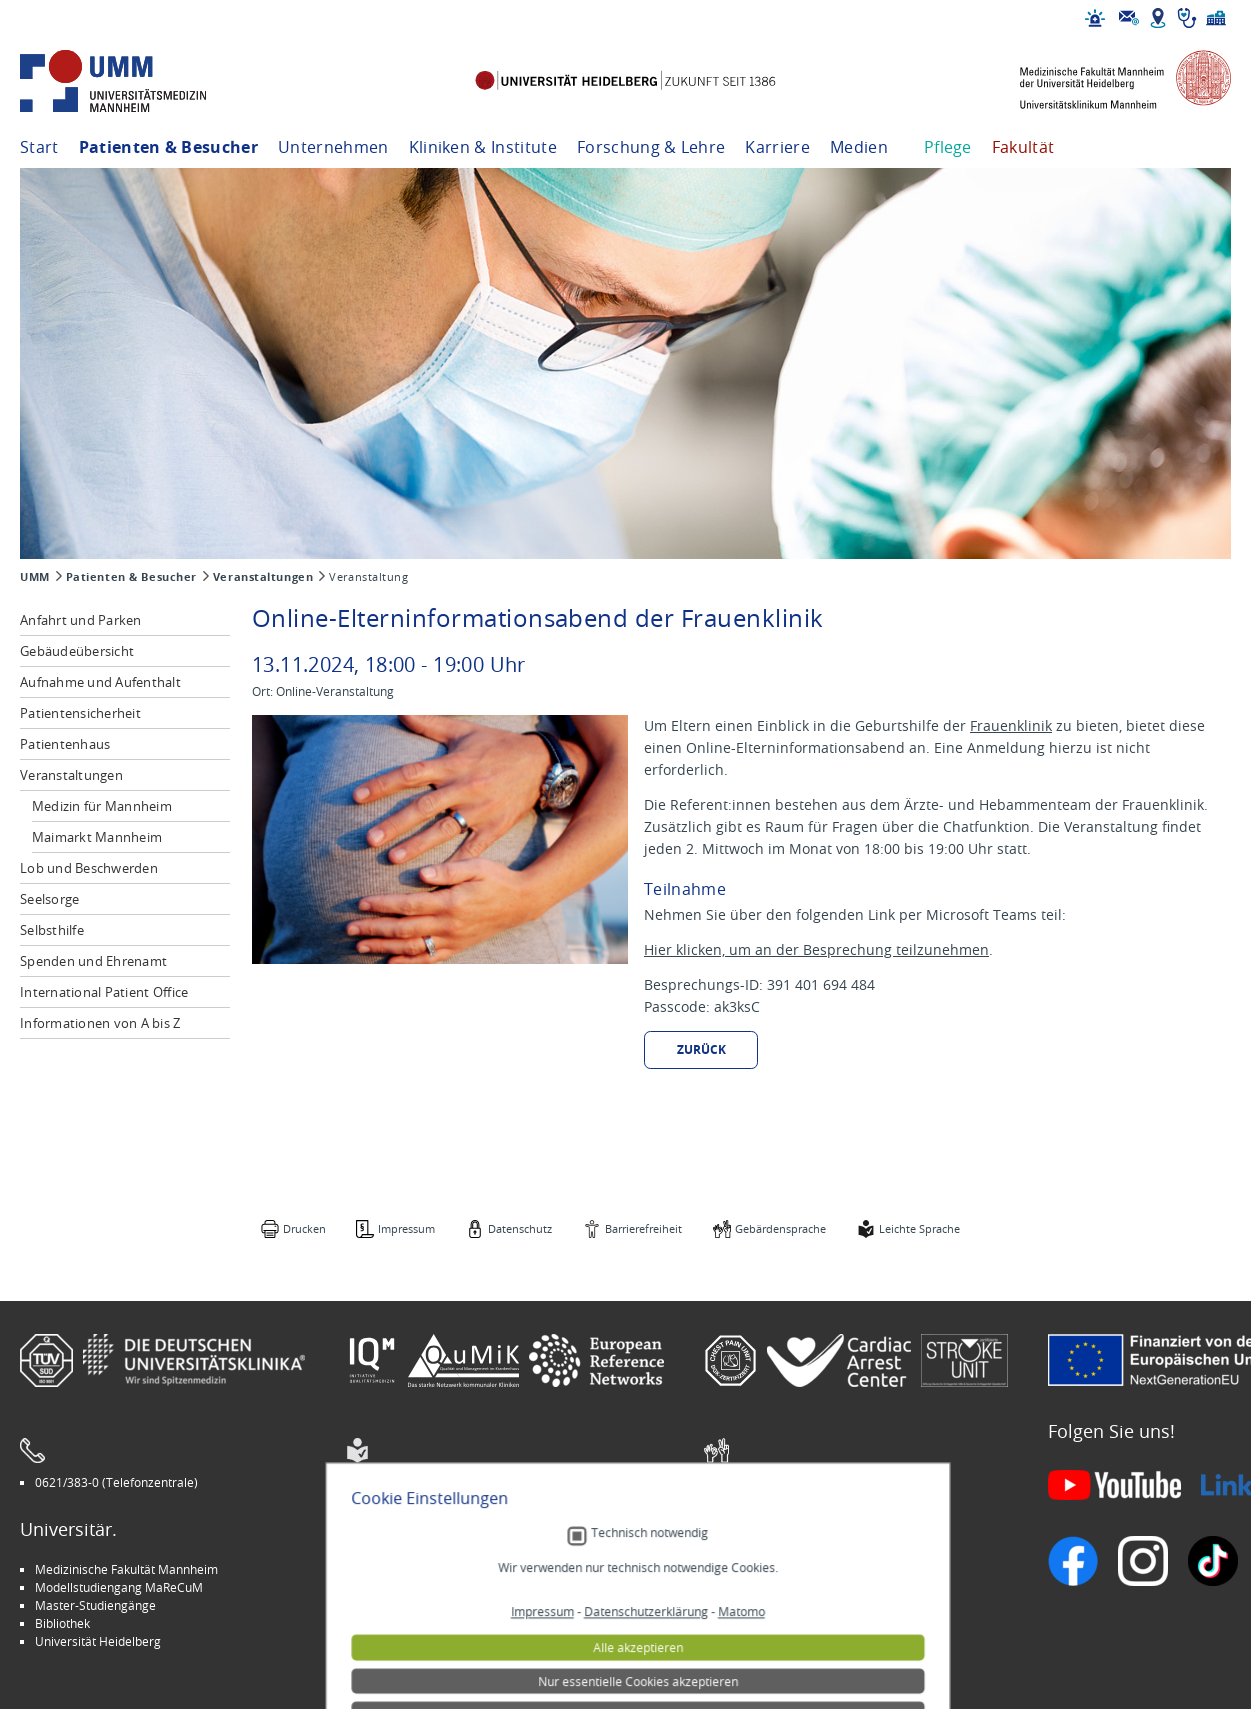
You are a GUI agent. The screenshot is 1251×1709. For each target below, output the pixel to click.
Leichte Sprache (919, 1228)
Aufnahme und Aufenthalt (100, 682)
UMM (35, 577)
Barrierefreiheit (643, 1228)
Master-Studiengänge (95, 1605)
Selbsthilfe (52, 930)
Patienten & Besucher (168, 147)
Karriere (777, 147)
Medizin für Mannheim (102, 806)
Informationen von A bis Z (100, 1023)
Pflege (948, 147)
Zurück (701, 1049)
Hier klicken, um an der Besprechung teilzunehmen (816, 949)
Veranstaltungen (263, 577)
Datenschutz (520, 1228)
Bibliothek (62, 1623)
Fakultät (1023, 147)
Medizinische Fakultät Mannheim (126, 1569)
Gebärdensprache (780, 1228)
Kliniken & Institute (483, 147)
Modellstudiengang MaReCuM (119, 1587)
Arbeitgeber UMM (410, 1569)
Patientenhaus (65, 744)
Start (39, 147)
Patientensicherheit (80, 713)
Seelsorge (49, 899)
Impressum (406, 1228)
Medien (859, 147)
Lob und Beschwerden (89, 868)
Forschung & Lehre (651, 147)
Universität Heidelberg (98, 1641)
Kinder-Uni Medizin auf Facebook (451, 1605)
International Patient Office (104, 992)
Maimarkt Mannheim (97, 837)
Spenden (743, 1641)
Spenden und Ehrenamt (93, 961)
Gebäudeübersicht (77, 651)
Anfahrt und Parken (81, 620)
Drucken (304, 1228)
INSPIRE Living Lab (410, 1587)
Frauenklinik (1011, 725)
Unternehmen (333, 147)
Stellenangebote (764, 1569)
